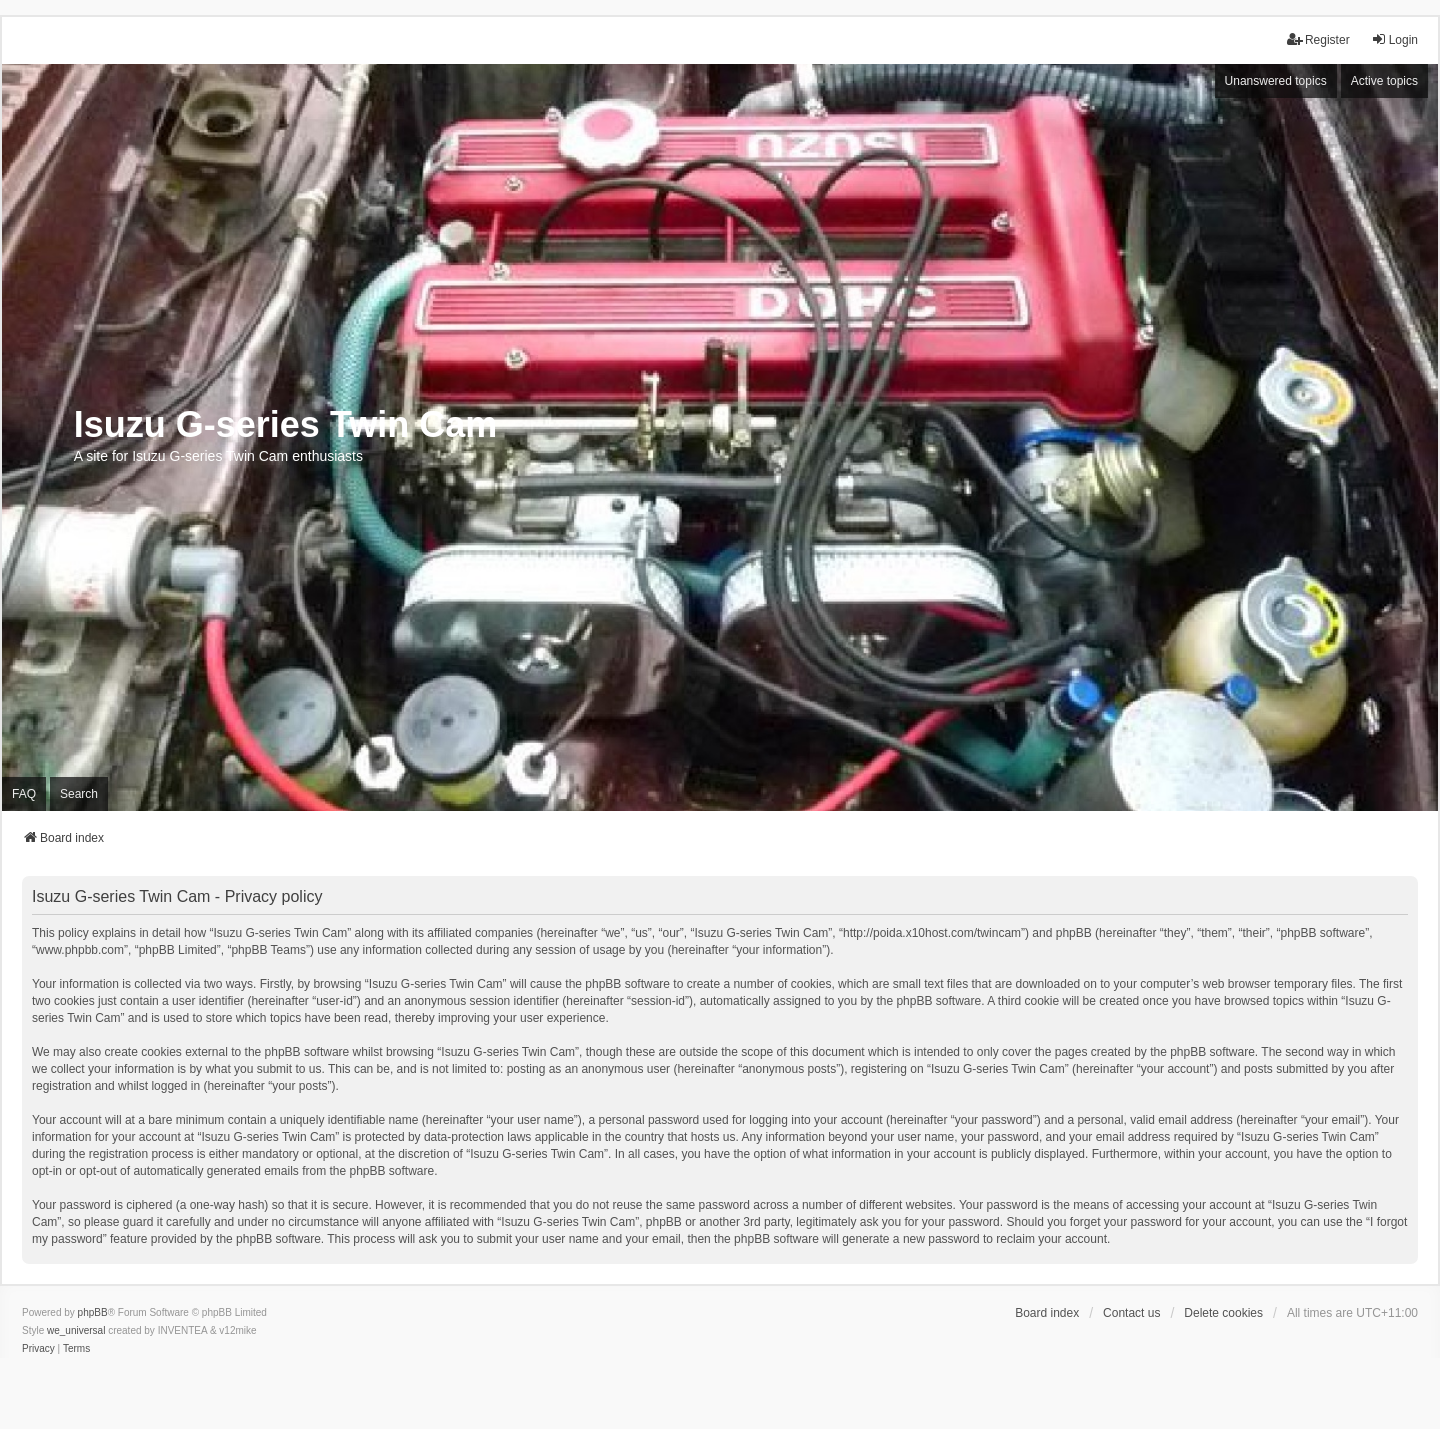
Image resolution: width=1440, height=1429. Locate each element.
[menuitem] (38, 1349)
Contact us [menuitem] (1131, 1313)
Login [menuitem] (1394, 39)
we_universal (76, 1330)
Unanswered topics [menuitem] (1276, 81)
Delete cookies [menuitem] (1223, 1313)
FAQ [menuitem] (24, 794)
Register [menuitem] (1318, 39)
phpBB (93, 1312)
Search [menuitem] (79, 794)
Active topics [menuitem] (1384, 81)
